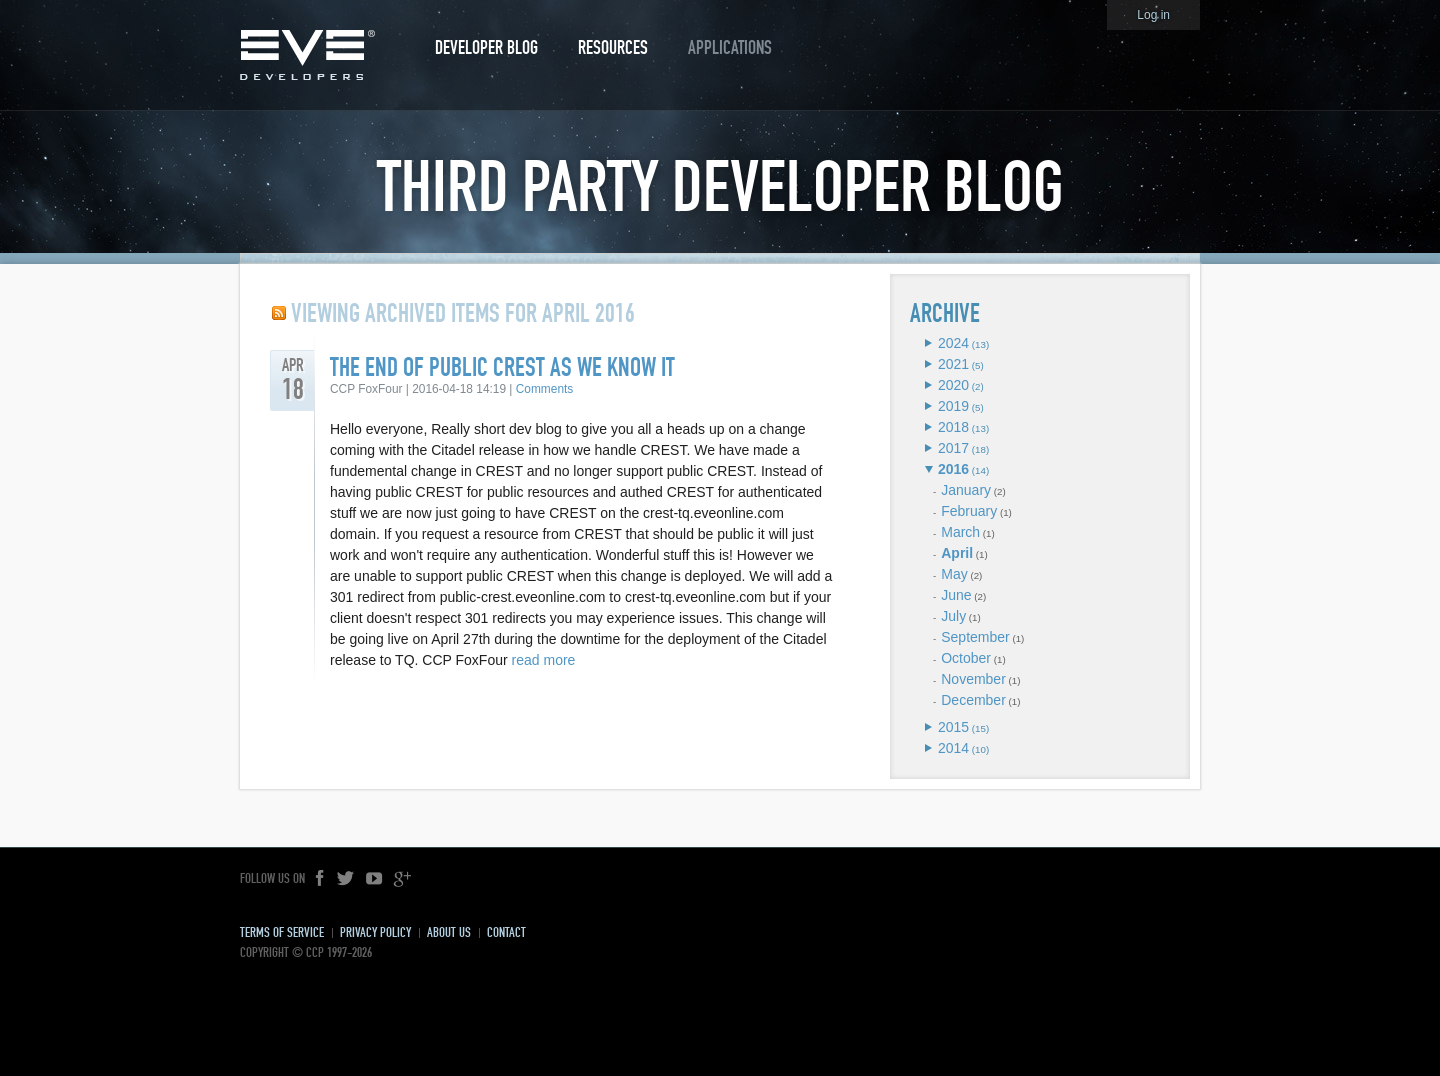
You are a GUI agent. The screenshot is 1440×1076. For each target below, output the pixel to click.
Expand (928, 343)
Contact (506, 932)
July (953, 616)
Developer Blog (486, 47)
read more (544, 660)
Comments (545, 389)
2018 (953, 427)
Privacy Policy (375, 932)
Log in (1153, 15)
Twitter (346, 879)
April (957, 553)
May (954, 574)
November (973, 679)
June (956, 595)
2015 (953, 727)
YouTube (374, 879)
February (969, 511)
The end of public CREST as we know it (502, 367)
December (973, 700)
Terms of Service (282, 932)
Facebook (321, 879)
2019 (953, 406)
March (960, 532)
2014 (953, 748)
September (975, 637)
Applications (730, 47)
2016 (953, 469)
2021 (953, 364)
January (966, 490)
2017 (953, 448)
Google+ (402, 879)
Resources (613, 47)
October (966, 658)
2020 (953, 385)
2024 (953, 343)
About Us (449, 932)
